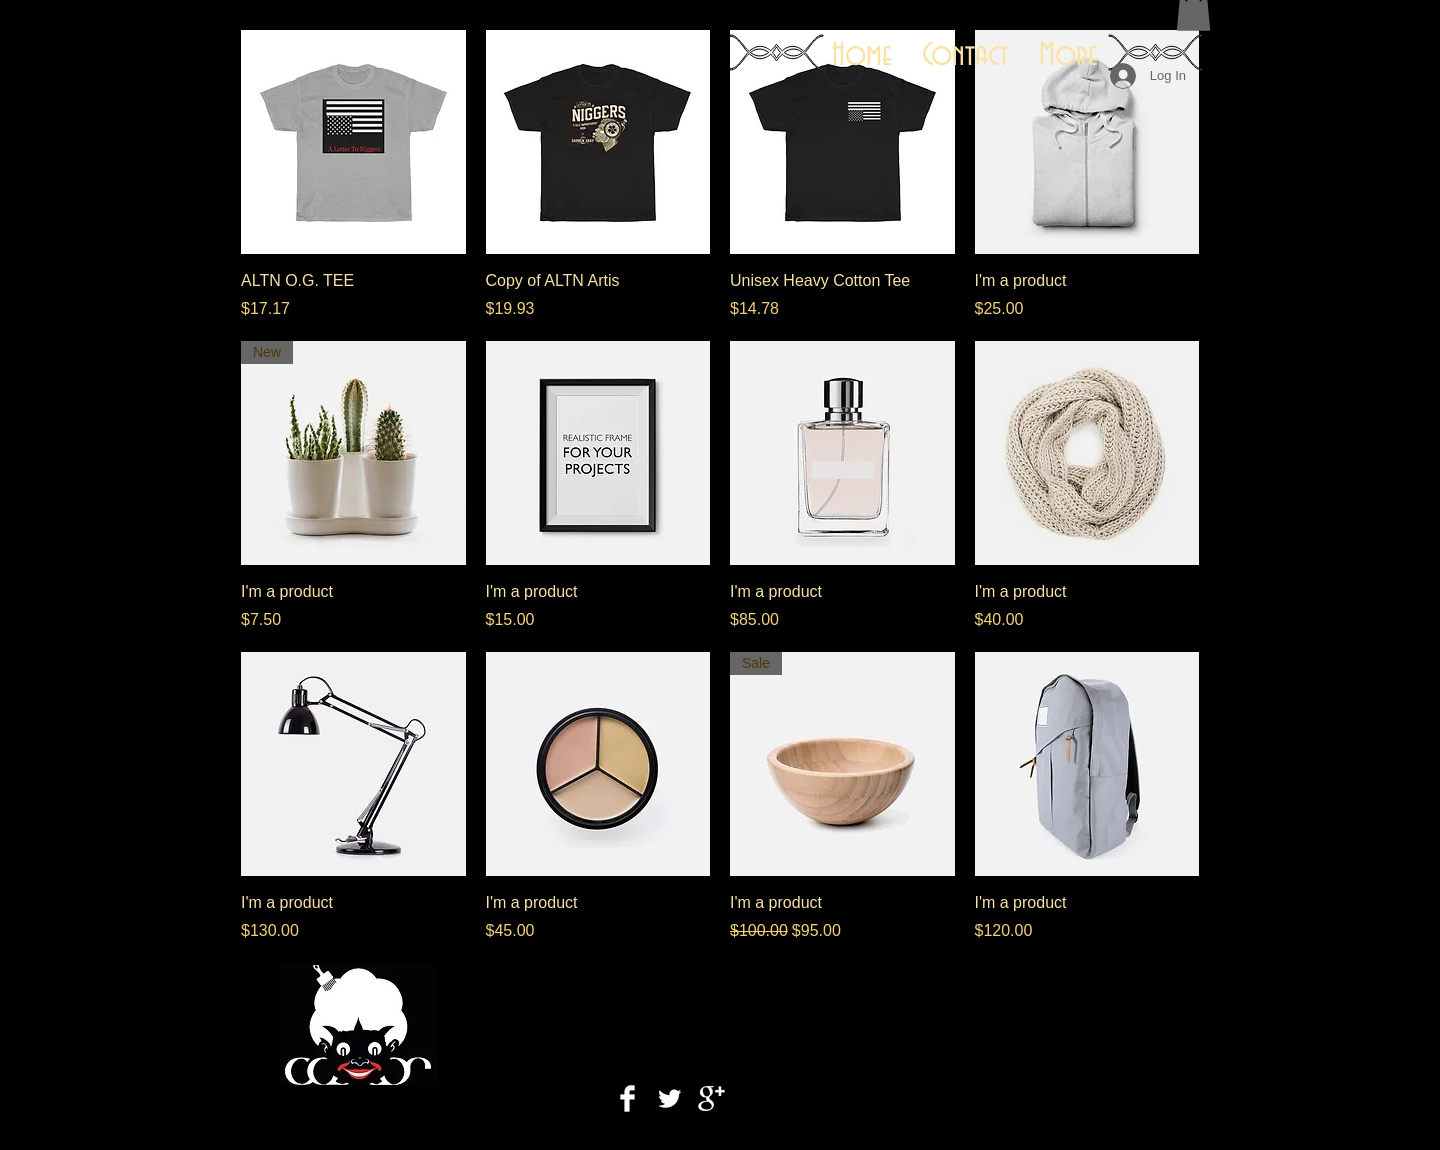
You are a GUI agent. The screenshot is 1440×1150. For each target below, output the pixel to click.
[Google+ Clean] (711, 1098)
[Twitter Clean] (669, 1098)
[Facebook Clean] (627, 1098)
